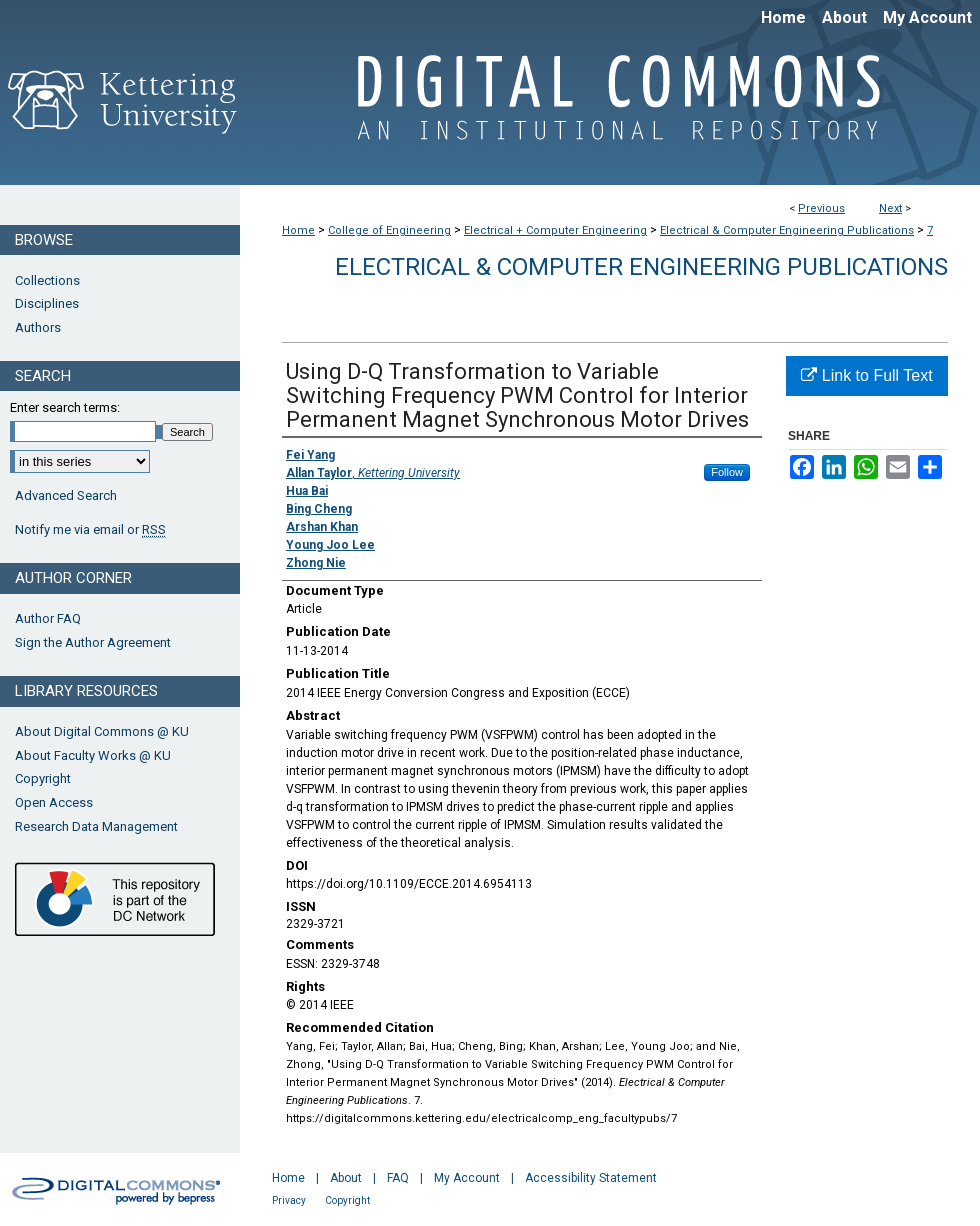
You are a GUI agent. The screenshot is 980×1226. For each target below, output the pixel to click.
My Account (467, 1178)
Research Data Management (96, 826)
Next (890, 208)
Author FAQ (48, 618)
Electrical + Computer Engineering (555, 230)
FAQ (398, 1178)
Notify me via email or (90, 530)
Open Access (54, 802)
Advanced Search (66, 495)
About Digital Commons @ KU (102, 731)
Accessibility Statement (591, 1178)
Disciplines (47, 303)
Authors (38, 327)
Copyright (43, 778)
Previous (821, 208)
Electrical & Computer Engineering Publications (787, 230)
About (346, 1178)
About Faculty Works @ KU (93, 755)
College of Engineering (389, 230)
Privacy (289, 1200)
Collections (47, 280)
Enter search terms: (65, 407)
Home (298, 230)
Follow (727, 472)
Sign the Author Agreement (93, 642)
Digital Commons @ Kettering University (610, 108)
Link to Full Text (866, 375)
